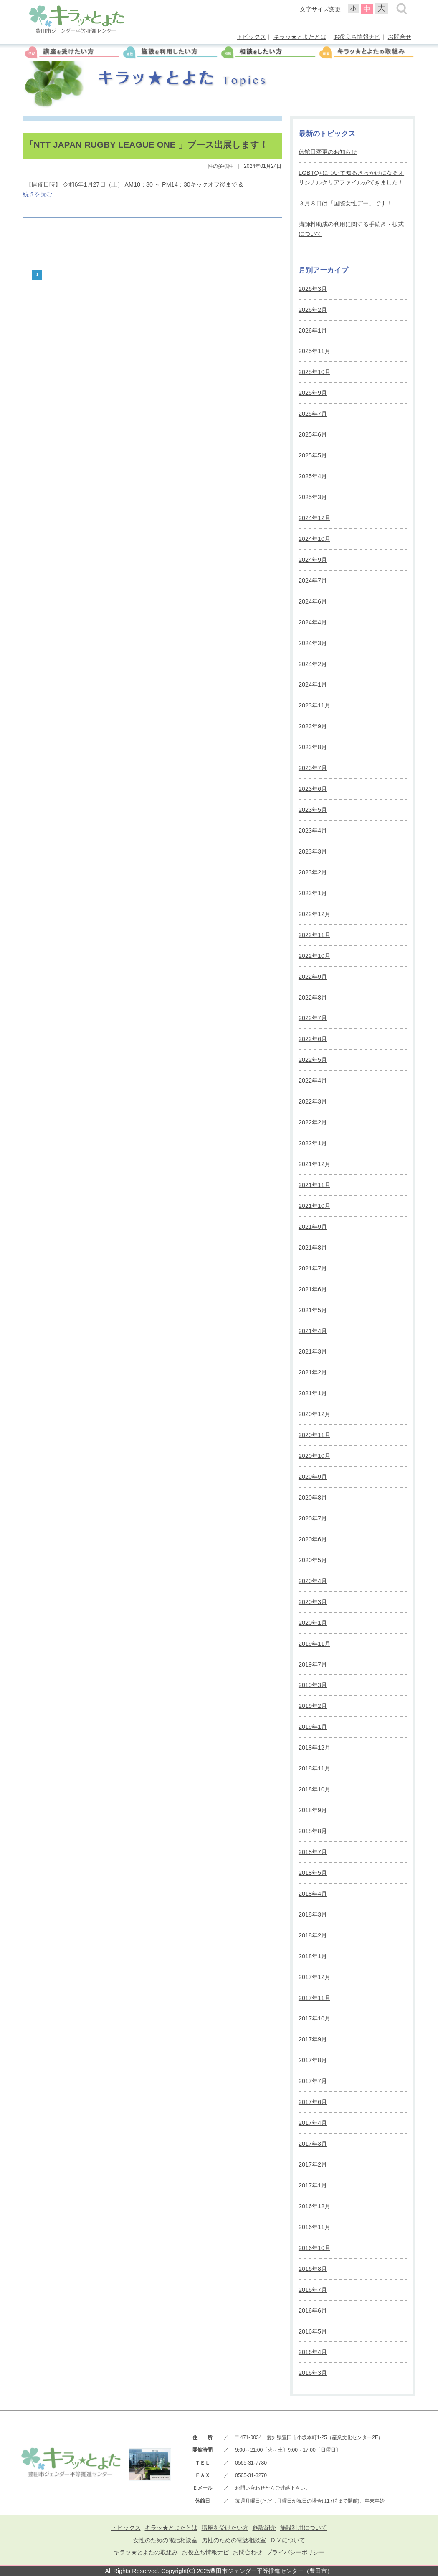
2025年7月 (313, 413)
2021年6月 (313, 1289)
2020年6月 (313, 1539)
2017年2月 (313, 2164)
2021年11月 (314, 1185)
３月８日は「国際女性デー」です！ (345, 203)
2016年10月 (314, 2248)
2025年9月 (313, 392)
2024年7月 (313, 580)
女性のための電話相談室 (165, 2540)
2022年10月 (314, 955)
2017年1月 (313, 2185)
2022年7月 (313, 1018)
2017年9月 (313, 2039)
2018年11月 (314, 1768)
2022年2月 (313, 1122)
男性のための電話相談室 (234, 2540)
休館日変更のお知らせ (328, 152)
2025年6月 (313, 434)
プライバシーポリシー (295, 2552)
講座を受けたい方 (225, 2527)
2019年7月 (313, 1664)
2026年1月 (313, 330)
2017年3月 (313, 2143)
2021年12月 (314, 1164)
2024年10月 (314, 538)
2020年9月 (313, 1476)
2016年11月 (314, 2227)
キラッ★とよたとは (299, 36)
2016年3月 (313, 2372)
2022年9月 (313, 976)
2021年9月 (313, 1226)
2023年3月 (313, 851)
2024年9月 (313, 559)
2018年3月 (313, 1914)
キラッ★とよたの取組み (146, 2552)
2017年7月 (313, 2081)
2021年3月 (313, 1351)
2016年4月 (313, 2352)
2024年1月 (313, 684)
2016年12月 (314, 2206)
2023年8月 (313, 747)
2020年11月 (314, 1435)
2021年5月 (313, 1310)
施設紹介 (264, 2527)
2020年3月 (313, 1602)
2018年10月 (314, 1789)
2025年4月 (313, 476)
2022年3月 (313, 1101)
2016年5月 (313, 2331)
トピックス (251, 36)
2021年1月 (313, 1393)
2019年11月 (314, 1643)
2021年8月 (313, 1247)
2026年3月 (313, 288)
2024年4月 (313, 622)
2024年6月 (313, 601)
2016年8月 (313, 2268)
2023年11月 (314, 705)
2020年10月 (314, 1455)
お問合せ (399, 36)
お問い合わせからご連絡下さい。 (272, 2488)
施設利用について (303, 2527)
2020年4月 (313, 1581)
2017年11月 (314, 1998)
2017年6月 (313, 2102)
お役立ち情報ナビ (357, 36)
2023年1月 (313, 893)
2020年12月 (314, 1414)
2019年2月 (313, 1705)
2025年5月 (313, 455)
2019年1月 (313, 1726)
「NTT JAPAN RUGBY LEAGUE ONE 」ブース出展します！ (146, 144)
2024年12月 (314, 518)
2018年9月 (313, 1810)
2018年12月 (314, 1747)
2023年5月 (313, 809)
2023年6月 (313, 788)
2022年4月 (313, 1080)
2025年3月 (313, 497)
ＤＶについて (287, 2540)
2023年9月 (313, 726)
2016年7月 (313, 2289)
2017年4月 (313, 2122)
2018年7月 (313, 1852)
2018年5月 (313, 1872)
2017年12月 (314, 1977)
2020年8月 (313, 1497)
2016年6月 (313, 2310)
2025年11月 (314, 351)
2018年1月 (313, 1956)
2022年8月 (313, 997)
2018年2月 (313, 1935)
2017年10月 (314, 2018)
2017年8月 (313, 2060)
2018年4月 (313, 1893)
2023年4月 (313, 830)
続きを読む (37, 194)
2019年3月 (313, 1685)
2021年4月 (313, 1331)
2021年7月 (313, 1268)
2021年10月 (314, 1205)
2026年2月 (313, 309)
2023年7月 (313, 768)
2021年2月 (313, 1372)
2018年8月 (313, 1831)
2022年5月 (313, 1059)
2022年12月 (314, 914)
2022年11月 (314, 935)
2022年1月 (313, 1143)
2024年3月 (313, 643)
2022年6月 (313, 1038)
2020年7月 (313, 1518)
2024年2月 (313, 664)
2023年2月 (313, 872)
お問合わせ (247, 2552)
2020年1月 (313, 1622)
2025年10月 (314, 372)
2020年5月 (313, 1560)
